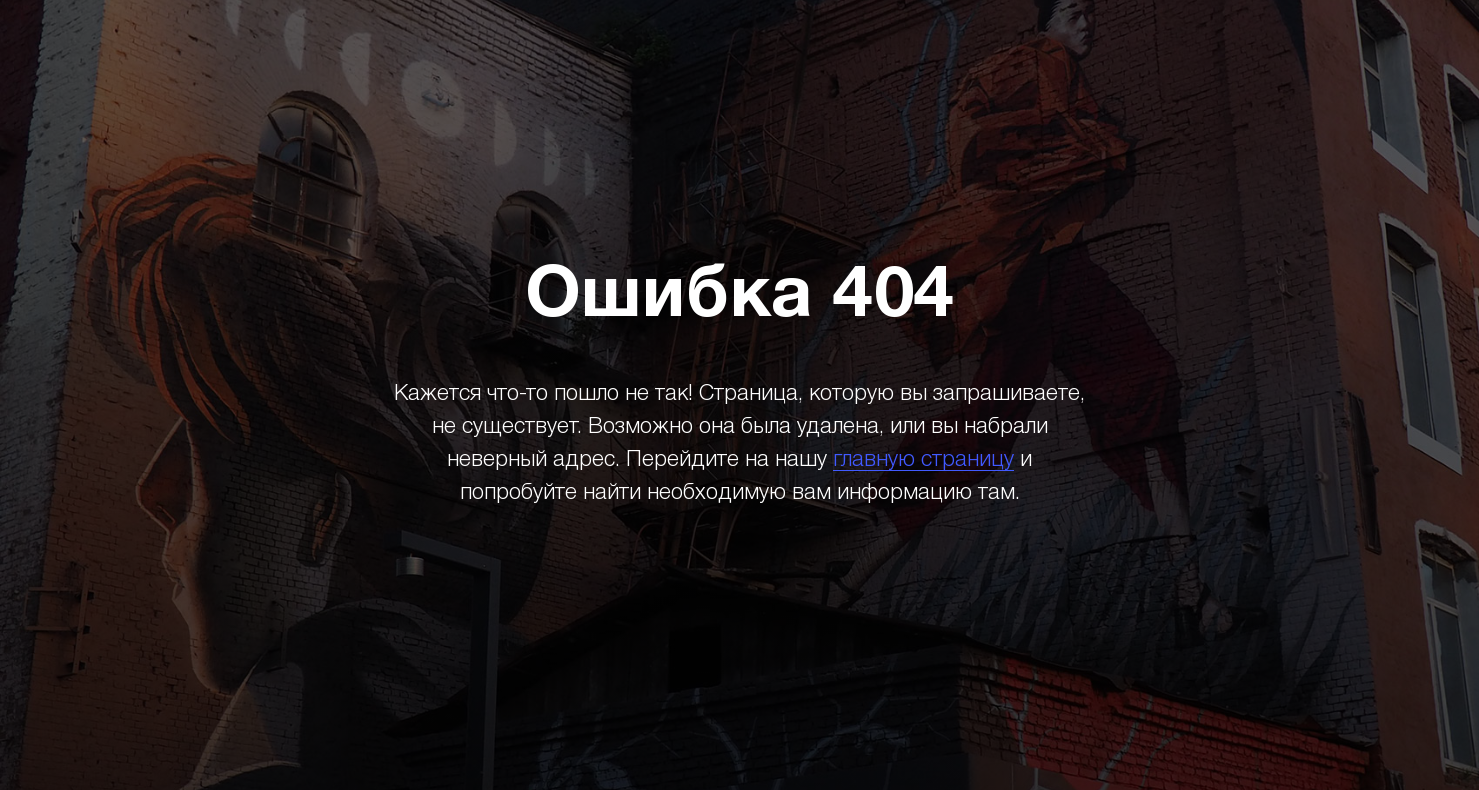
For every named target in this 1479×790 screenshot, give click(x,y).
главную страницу (923, 460)
